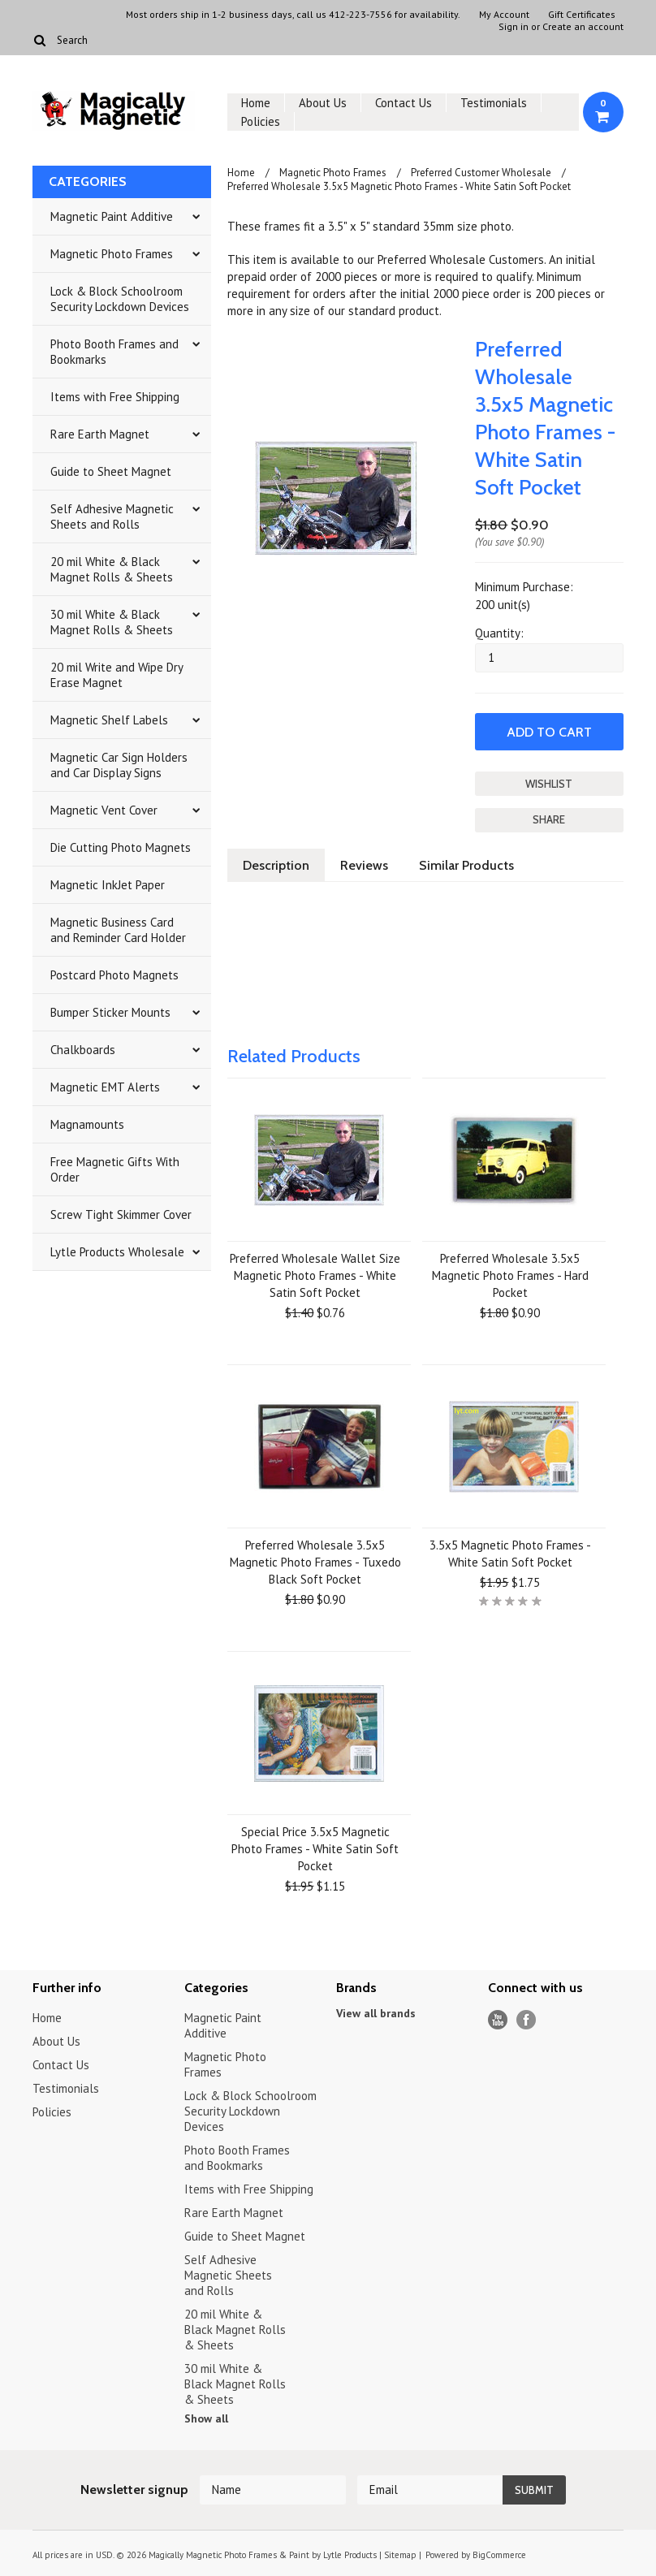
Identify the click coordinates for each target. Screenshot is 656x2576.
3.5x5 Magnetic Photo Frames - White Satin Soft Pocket (510, 1553)
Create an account (583, 26)
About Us (323, 102)
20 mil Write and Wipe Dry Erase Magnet (116, 674)
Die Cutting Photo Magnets (120, 847)
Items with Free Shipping (114, 396)
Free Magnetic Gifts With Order (114, 1169)
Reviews (364, 865)
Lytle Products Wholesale (117, 1252)
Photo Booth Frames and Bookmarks (114, 351)
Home (255, 102)
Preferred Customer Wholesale (481, 172)
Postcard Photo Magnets (114, 975)
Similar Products (466, 865)
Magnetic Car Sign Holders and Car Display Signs (119, 765)
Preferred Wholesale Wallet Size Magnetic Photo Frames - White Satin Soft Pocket (315, 1275)
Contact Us (403, 102)
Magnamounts (87, 1124)
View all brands (376, 2013)
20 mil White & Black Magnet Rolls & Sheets (111, 569)
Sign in (513, 26)
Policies (260, 121)
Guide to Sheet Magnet (110, 471)
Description (276, 865)
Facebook (526, 2020)
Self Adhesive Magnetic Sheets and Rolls (112, 516)
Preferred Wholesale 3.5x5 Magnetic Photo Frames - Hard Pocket (510, 1275)
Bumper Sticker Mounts (110, 1012)
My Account (504, 14)
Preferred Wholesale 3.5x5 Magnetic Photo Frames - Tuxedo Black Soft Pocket (315, 1562)
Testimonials (493, 102)
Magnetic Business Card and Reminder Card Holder (118, 929)
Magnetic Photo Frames (111, 253)
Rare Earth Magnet (99, 434)
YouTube (498, 2020)
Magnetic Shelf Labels (109, 720)
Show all (206, 2418)
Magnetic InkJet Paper (107, 885)
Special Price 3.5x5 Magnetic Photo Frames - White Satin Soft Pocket (315, 1849)
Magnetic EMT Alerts (105, 1087)
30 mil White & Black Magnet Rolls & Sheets (111, 622)
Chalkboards (82, 1049)
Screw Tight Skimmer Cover (121, 1214)
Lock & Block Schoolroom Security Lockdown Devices (119, 298)
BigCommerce (499, 2555)
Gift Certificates (581, 14)
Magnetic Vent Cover (104, 810)
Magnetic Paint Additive (111, 216)
